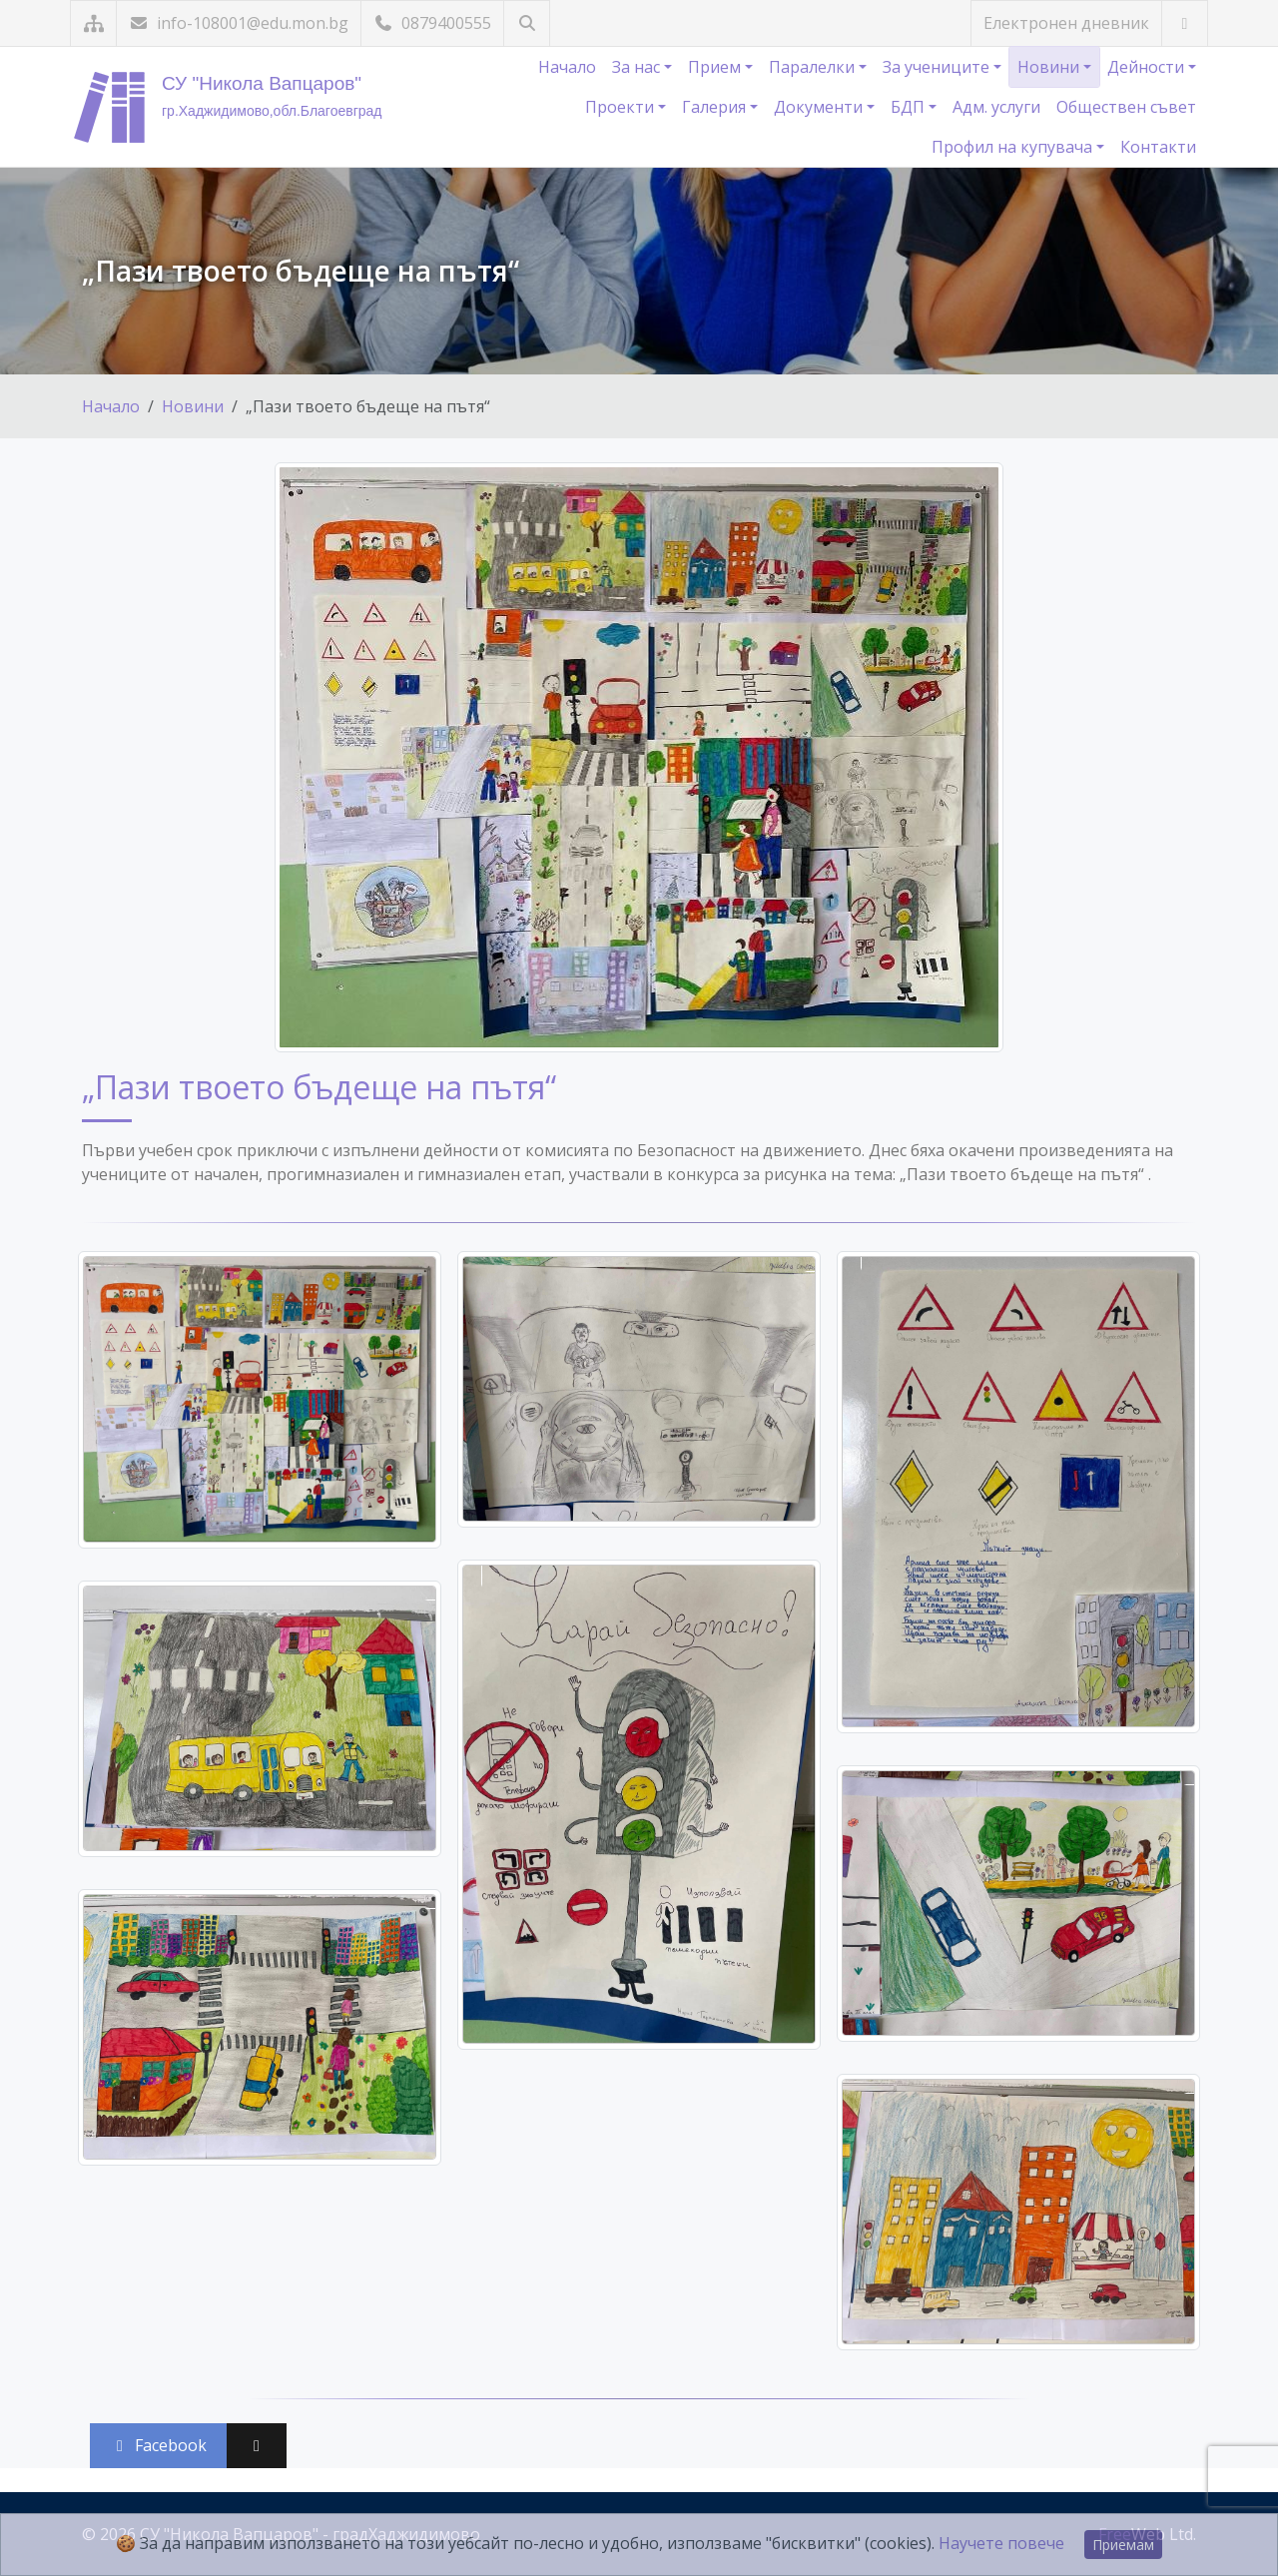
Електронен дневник (1066, 23)
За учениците (938, 67)
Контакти (1158, 147)
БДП (910, 107)
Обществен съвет (1126, 107)
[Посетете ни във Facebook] (1184, 23)
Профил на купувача (1014, 147)
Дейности (1147, 67)
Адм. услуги (996, 107)
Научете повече (1001, 2543)
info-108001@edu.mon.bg (238, 23)
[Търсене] (526, 23)
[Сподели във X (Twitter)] (257, 2445)
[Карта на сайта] (93, 23)
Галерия (716, 107)
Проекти (621, 107)
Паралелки (814, 67)
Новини (1050, 67)
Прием (716, 67)
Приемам (1123, 2544)
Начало (567, 67)
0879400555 (432, 23)
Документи (820, 107)
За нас (638, 67)
